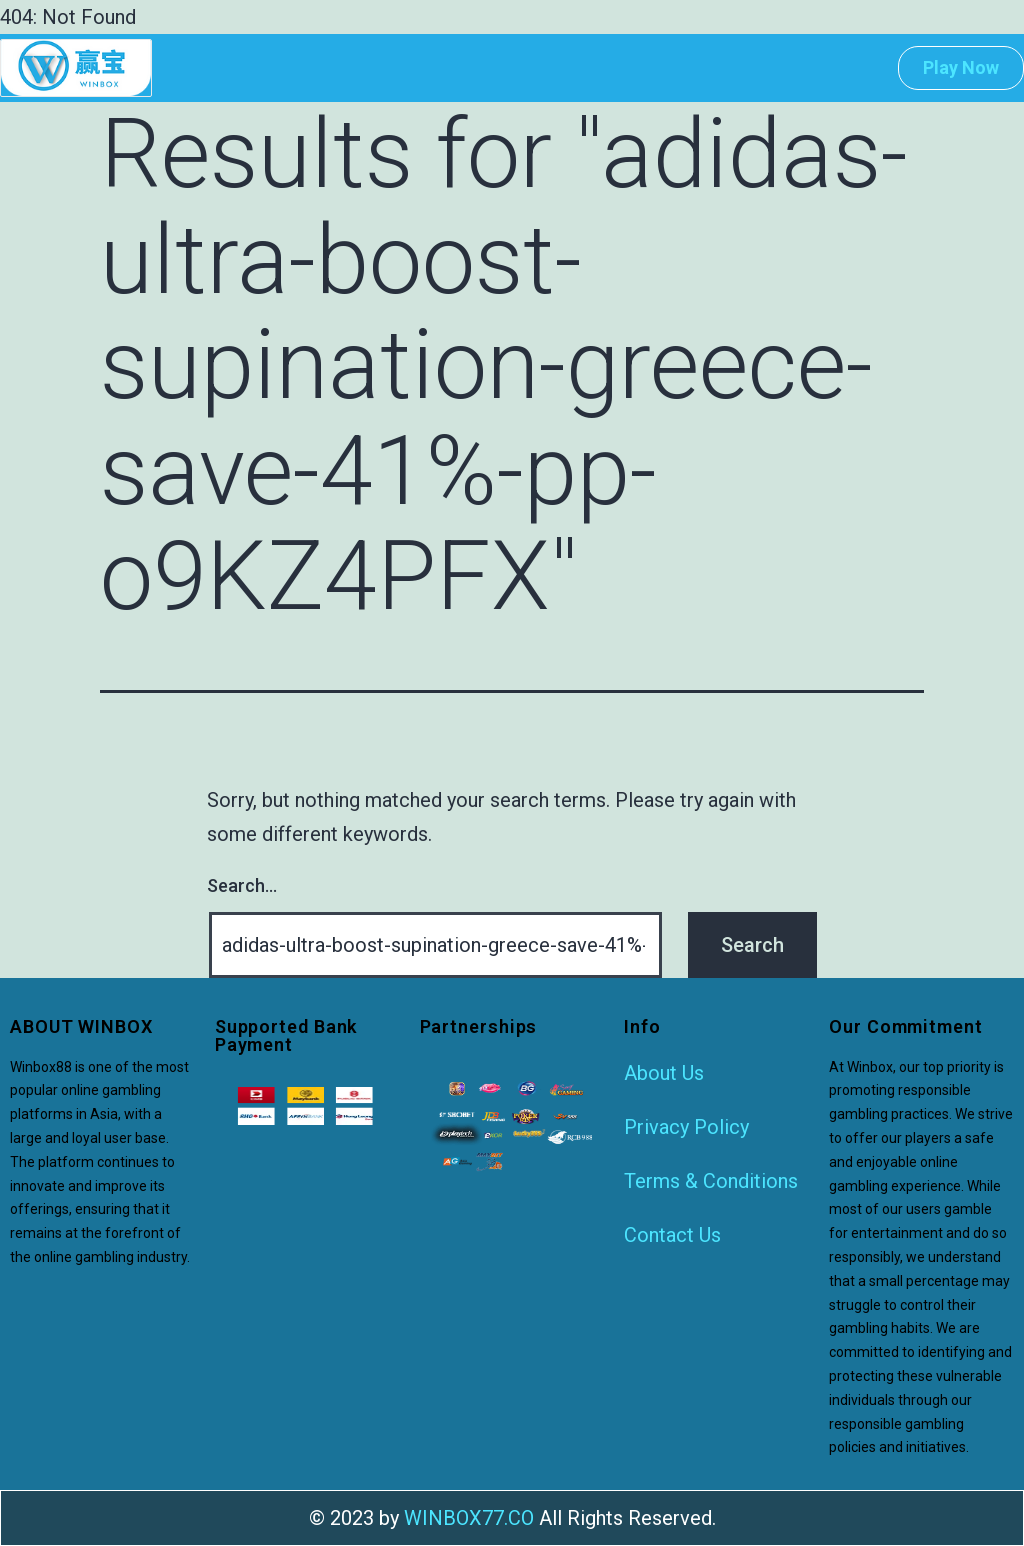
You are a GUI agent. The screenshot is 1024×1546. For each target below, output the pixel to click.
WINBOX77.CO (469, 1518)
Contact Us (672, 1235)
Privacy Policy (686, 1127)
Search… (242, 885)
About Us (664, 1073)
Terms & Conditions (711, 1181)
